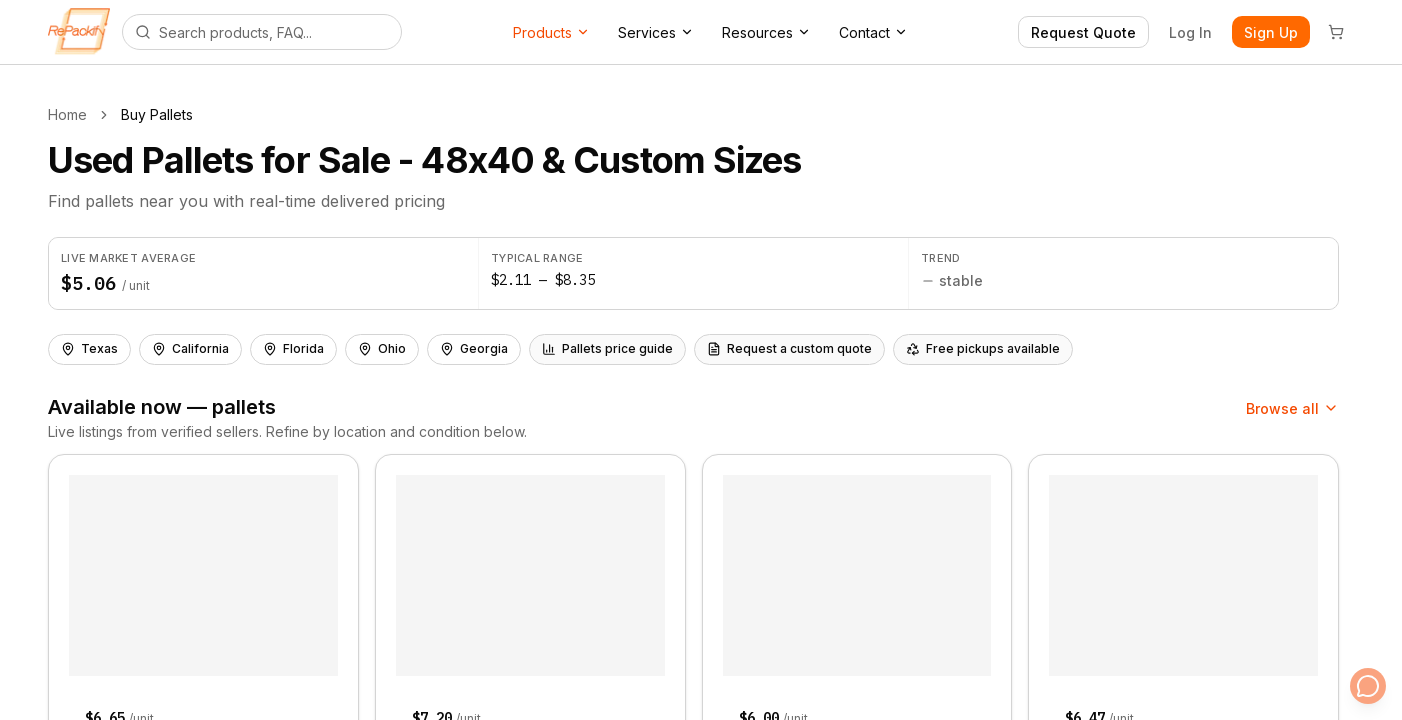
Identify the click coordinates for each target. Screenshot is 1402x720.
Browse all (1292, 408)
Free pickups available (983, 348)
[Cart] (1336, 32)
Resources (766, 32)
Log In (1190, 32)
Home (67, 114)
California (190, 348)
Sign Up (1271, 32)
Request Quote (1083, 32)
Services (656, 32)
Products (551, 32)
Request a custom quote (789, 348)
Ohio (382, 348)
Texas (89, 348)
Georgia (474, 348)
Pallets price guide (607, 348)
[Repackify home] (79, 32)
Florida (293, 348)
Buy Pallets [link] (157, 114)
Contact (873, 32)
